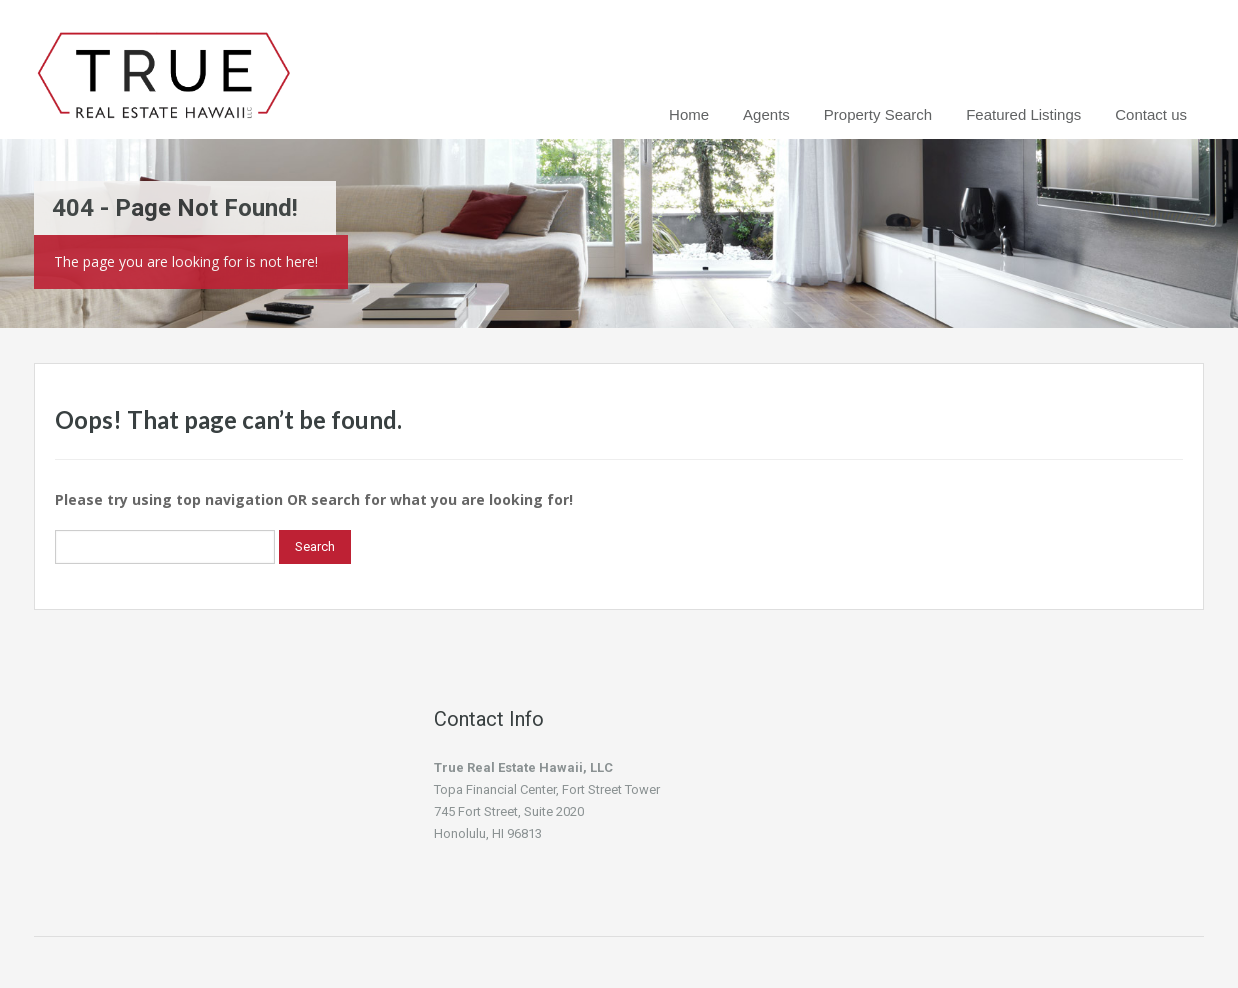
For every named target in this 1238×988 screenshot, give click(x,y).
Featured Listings (1023, 114)
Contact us (1151, 114)
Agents (766, 114)
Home (689, 114)
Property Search (878, 114)
